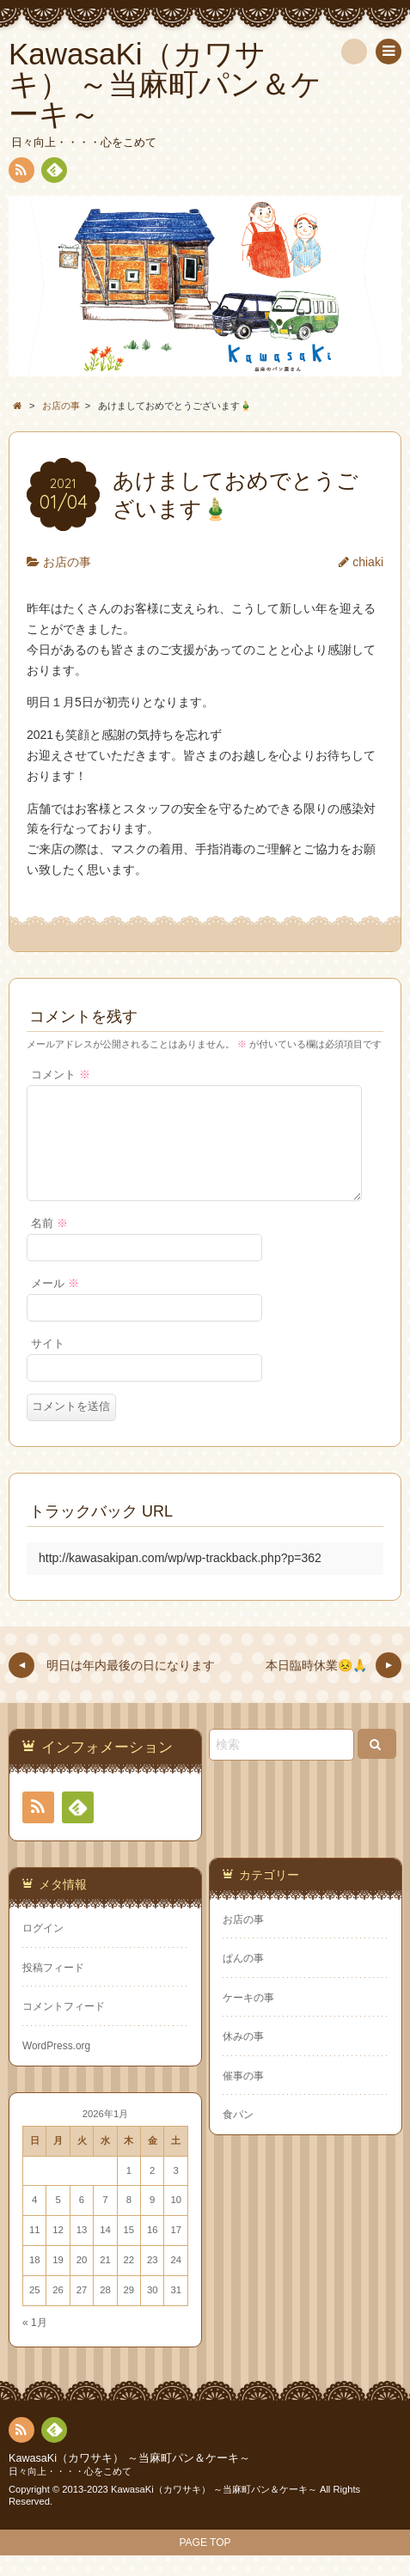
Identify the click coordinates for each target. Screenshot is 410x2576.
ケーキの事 (248, 2018)
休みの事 (243, 2057)
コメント (60, 1075)
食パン (238, 2135)
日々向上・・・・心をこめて (70, 2492)
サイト (47, 1364)
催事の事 (243, 2097)
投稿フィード (53, 1988)
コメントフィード (63, 2027)
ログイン (43, 1949)
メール (55, 1304)
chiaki (367, 562)
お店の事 (67, 562)
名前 (49, 1244)
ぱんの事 (243, 1979)
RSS (20, 173)
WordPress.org (56, 2066)
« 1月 (34, 2343)
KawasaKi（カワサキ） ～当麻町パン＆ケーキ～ (129, 2479)
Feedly (53, 172)
